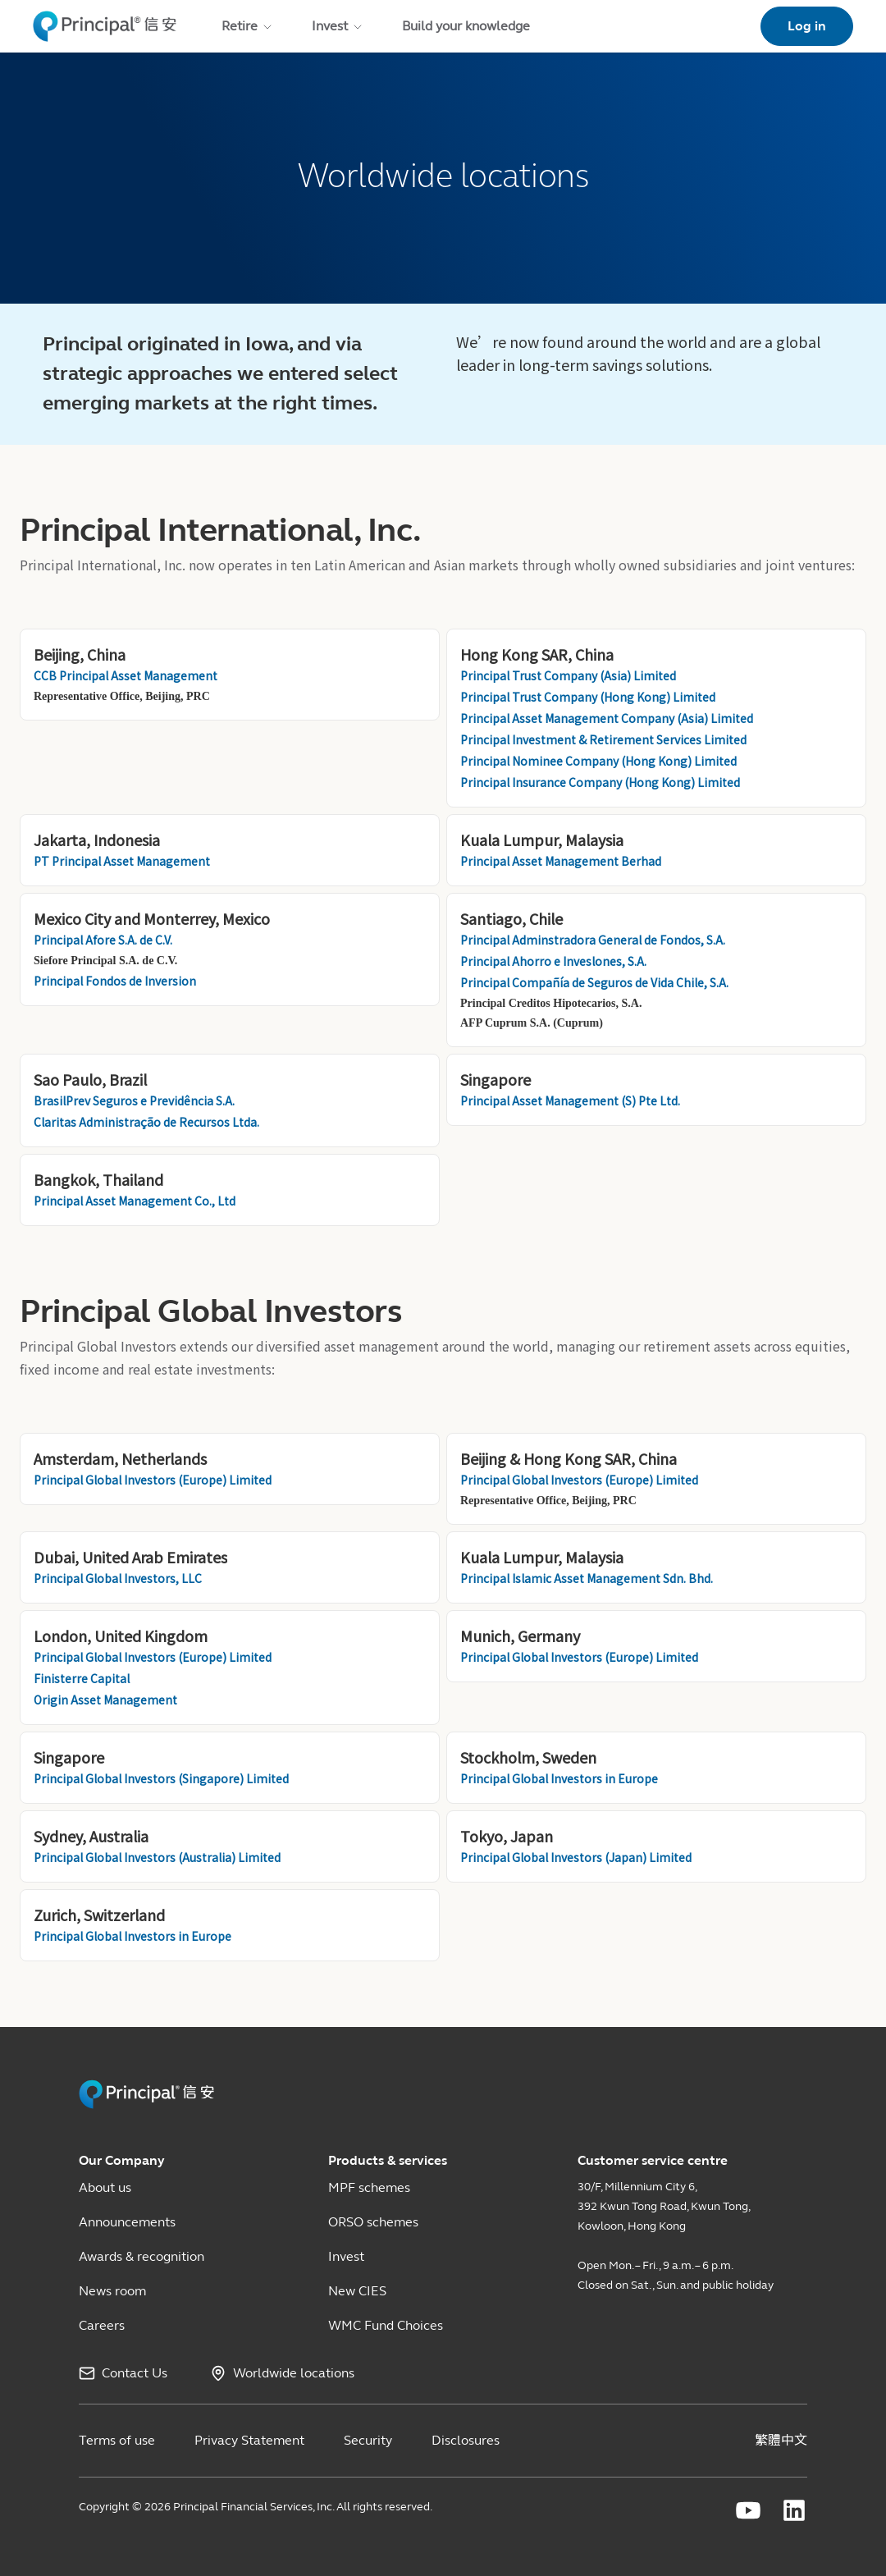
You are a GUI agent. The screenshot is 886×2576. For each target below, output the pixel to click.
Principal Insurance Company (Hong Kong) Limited (600, 782)
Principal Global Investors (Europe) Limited (153, 1479)
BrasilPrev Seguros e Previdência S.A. (134, 1100)
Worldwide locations (293, 2373)
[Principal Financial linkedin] (794, 2510)
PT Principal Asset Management (122, 861)
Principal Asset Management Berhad (560, 861)
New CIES (357, 2291)
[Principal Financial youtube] (748, 2510)
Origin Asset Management (105, 1699)
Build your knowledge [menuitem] (466, 26)
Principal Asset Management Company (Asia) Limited (608, 718)
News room (112, 2291)
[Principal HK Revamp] (146, 2105)
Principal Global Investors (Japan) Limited (576, 1857)
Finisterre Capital (83, 1678)
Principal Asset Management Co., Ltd (134, 1200)
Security (368, 2440)
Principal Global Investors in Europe (559, 1778)
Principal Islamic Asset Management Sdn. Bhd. (586, 1578)
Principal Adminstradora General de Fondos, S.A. (594, 939)
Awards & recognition (141, 2256)
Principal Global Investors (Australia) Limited (157, 1857)
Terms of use (117, 2440)
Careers (102, 2325)
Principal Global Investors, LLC (118, 1578)
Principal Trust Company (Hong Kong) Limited (589, 697)
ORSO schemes (373, 2222)
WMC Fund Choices (385, 2325)
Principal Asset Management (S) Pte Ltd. (570, 1100)
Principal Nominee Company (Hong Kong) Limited (599, 761)
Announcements (127, 2222)
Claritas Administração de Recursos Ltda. (146, 1122)
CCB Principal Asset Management (125, 675)
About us (105, 2187)
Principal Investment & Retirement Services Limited (604, 739)
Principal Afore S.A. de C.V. (103, 939)
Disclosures (466, 2440)
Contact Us (134, 2373)
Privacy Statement (249, 2440)
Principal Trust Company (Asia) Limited (569, 675)
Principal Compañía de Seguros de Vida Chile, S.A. (595, 982)
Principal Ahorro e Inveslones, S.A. (554, 961)
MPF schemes (369, 2187)
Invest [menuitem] (338, 26)
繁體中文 (781, 2440)
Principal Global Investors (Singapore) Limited (161, 1778)
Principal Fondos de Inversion (115, 980)
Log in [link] (807, 26)
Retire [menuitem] (248, 26)
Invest (346, 2256)
